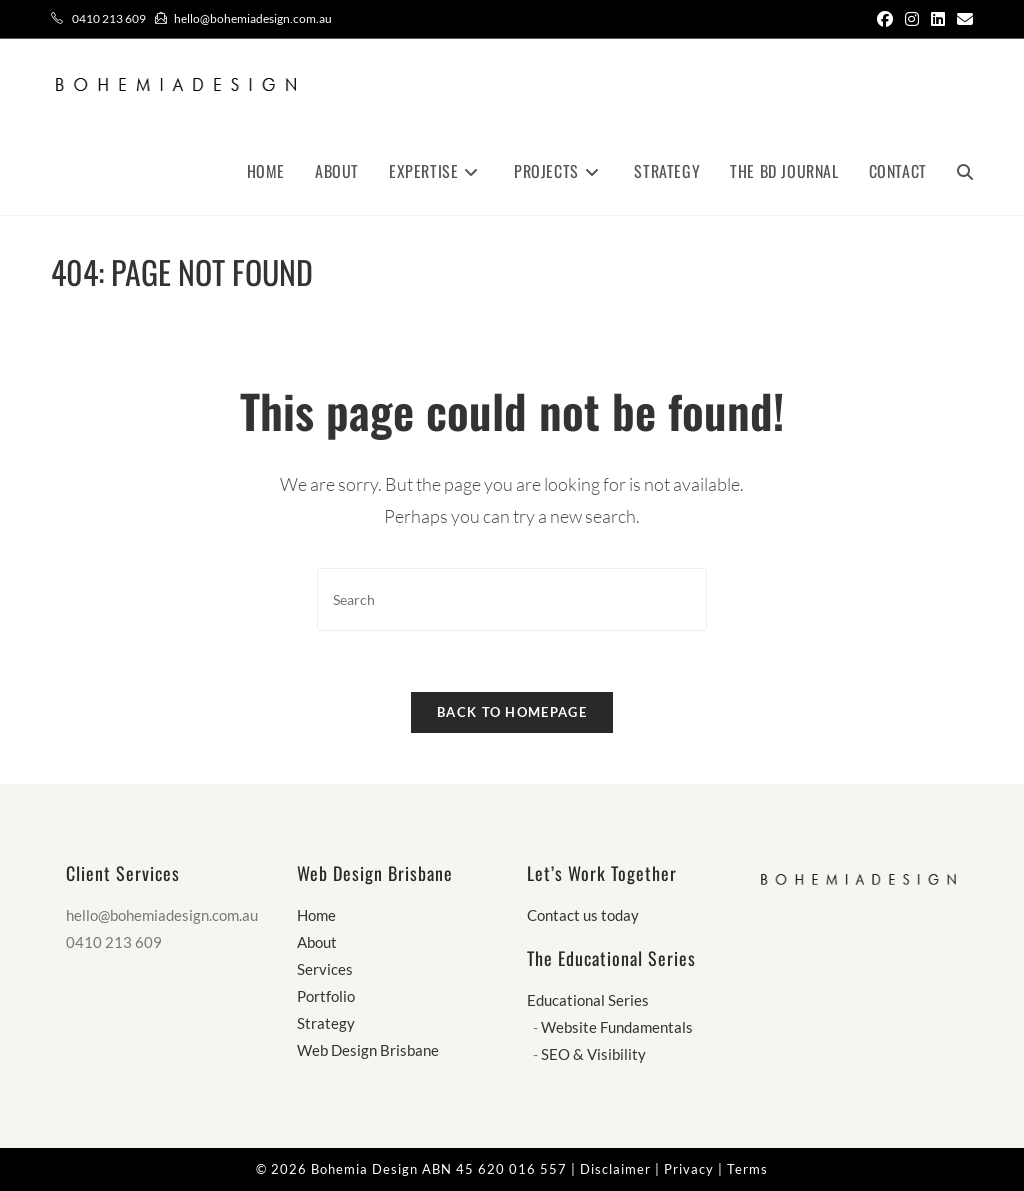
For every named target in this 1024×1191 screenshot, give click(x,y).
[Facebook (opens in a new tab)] (885, 19)
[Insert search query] (512, 599)
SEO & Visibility (593, 1054)
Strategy (326, 1023)
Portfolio (326, 996)
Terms (747, 1169)
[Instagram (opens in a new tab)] (912, 19)
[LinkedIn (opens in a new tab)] (938, 19)
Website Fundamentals (617, 1027)
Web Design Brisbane (368, 1050)
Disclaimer (615, 1169)
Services (325, 969)
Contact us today (583, 915)
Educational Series (588, 1000)
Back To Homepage (512, 712)
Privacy (689, 1169)
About (317, 942)
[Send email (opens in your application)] (962, 19)
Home (316, 915)
